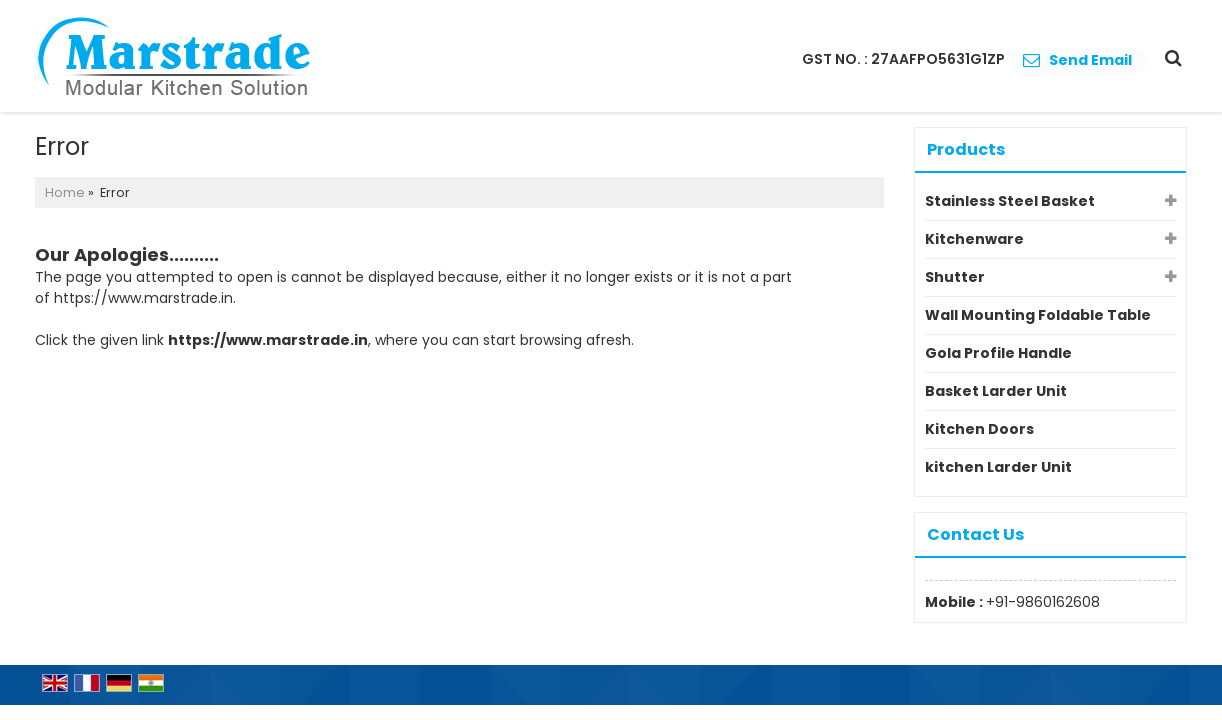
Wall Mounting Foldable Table (1038, 315)
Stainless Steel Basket (1010, 201)
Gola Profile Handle (998, 353)
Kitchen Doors (979, 429)
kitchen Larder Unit (998, 467)
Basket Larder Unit (996, 391)
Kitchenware (974, 239)
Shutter (955, 277)
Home (65, 192)
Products (966, 149)
